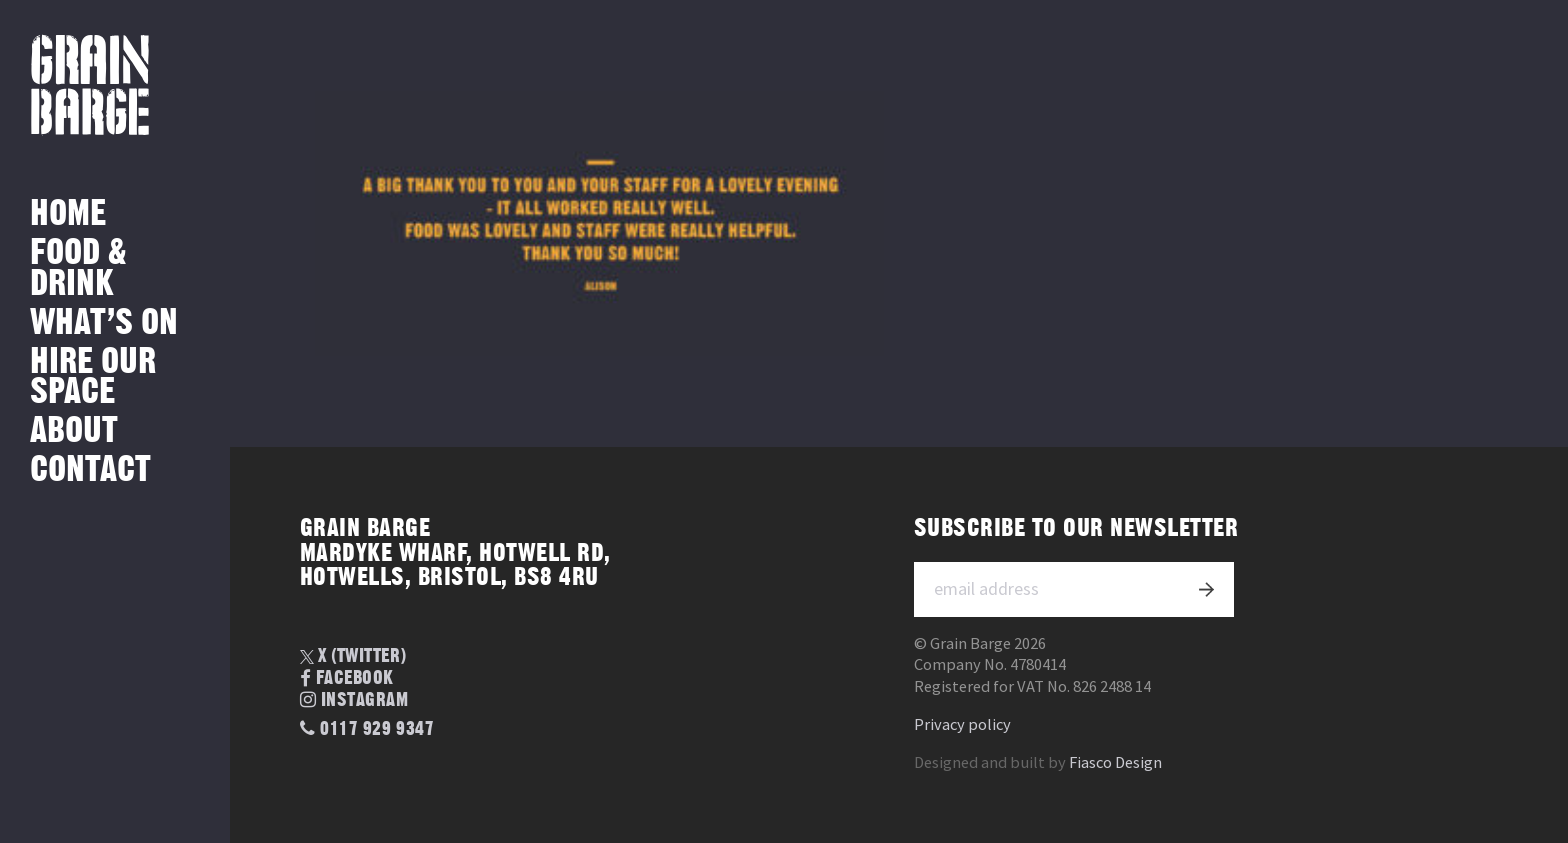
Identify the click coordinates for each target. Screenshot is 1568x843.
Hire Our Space (93, 377)
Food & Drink (78, 268)
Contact (90, 470)
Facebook (347, 679)
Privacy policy (962, 724)
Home (68, 214)
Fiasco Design (1115, 762)
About (74, 431)
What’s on (104, 323)
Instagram (354, 700)
